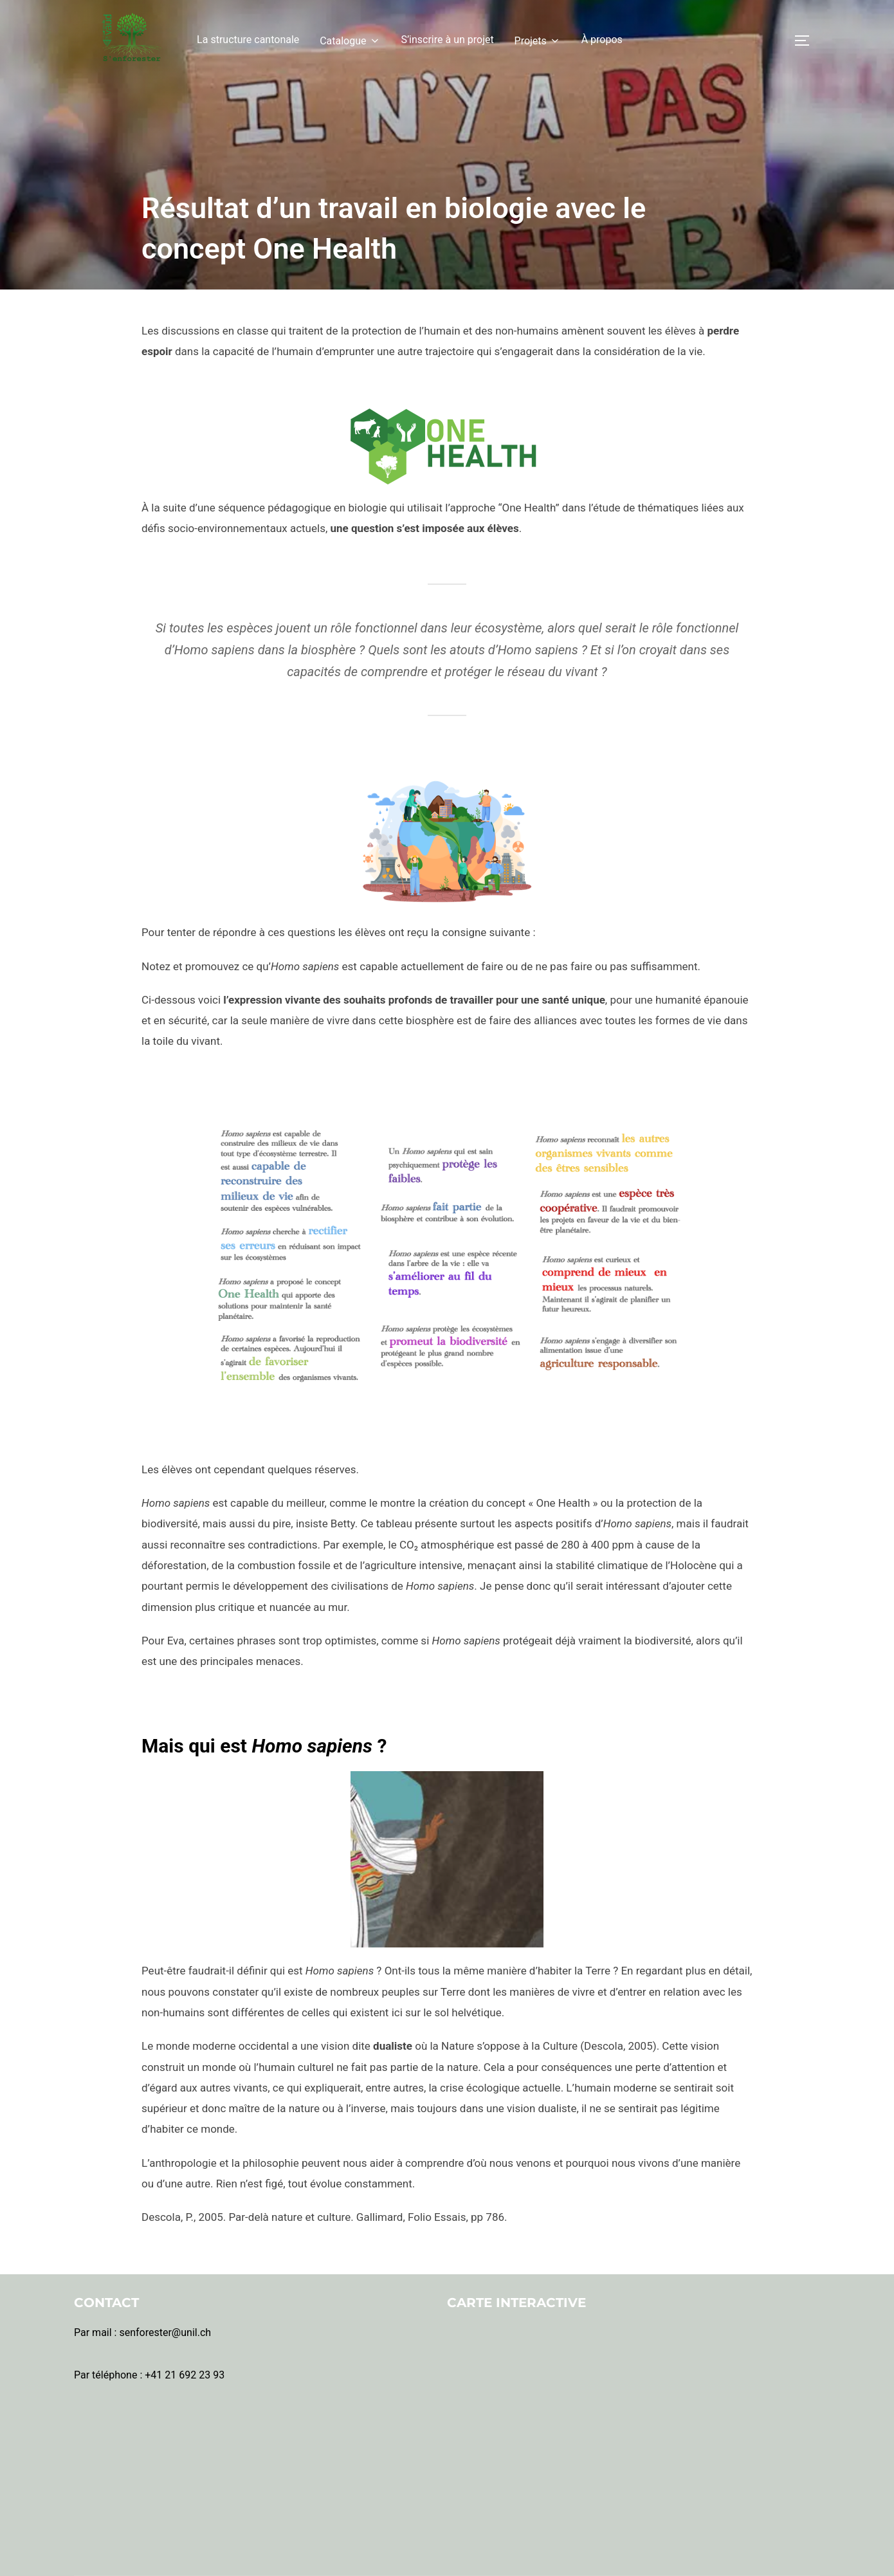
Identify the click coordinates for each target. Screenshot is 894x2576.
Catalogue (350, 41)
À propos (602, 39)
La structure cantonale (248, 39)
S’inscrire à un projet (447, 39)
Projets (538, 41)
